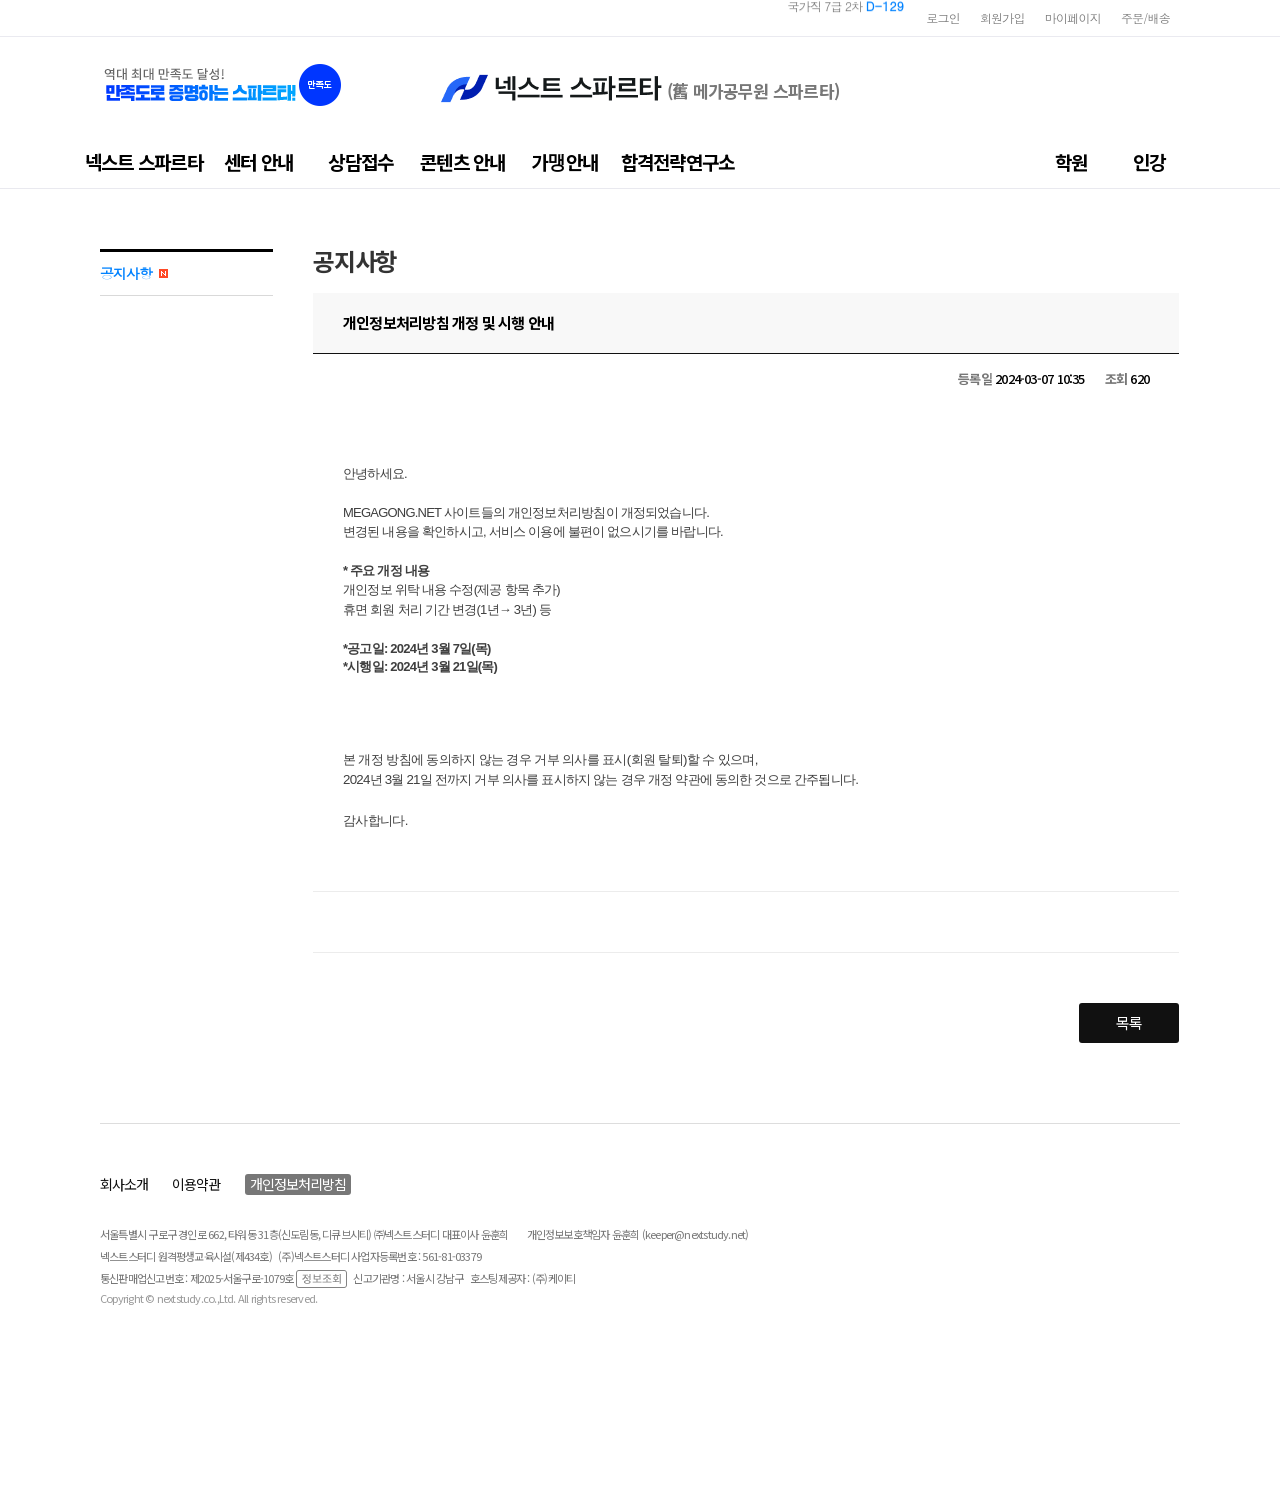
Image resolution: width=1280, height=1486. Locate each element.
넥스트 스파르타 (144, 161)
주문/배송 (1145, 17)
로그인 (943, 17)
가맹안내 (564, 161)
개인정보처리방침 (298, 1184)
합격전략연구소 (678, 161)
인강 (1149, 161)
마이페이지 (1073, 17)
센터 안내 (258, 161)
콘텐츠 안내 (462, 161)
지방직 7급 (856, 17)
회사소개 (124, 1184)
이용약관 (196, 1184)
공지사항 (134, 273)
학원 (1071, 161)
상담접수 (360, 161)
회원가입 (1002, 17)
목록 (1129, 1022)
